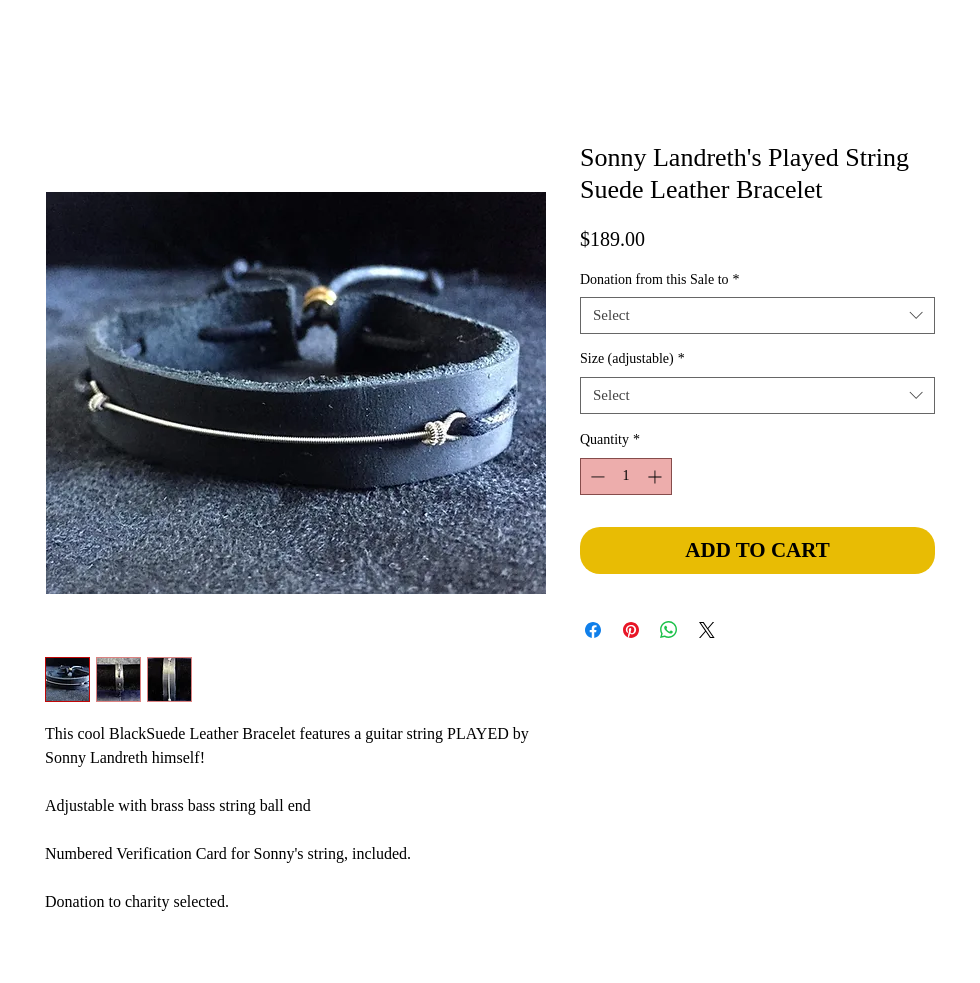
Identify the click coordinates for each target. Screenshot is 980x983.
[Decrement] (595, 476)
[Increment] (656, 476)
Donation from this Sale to (660, 279)
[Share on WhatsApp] (669, 630)
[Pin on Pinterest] (631, 630)
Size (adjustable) (632, 358)
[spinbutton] (626, 476)
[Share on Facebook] (593, 630)
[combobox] (757, 316)
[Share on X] (707, 630)
